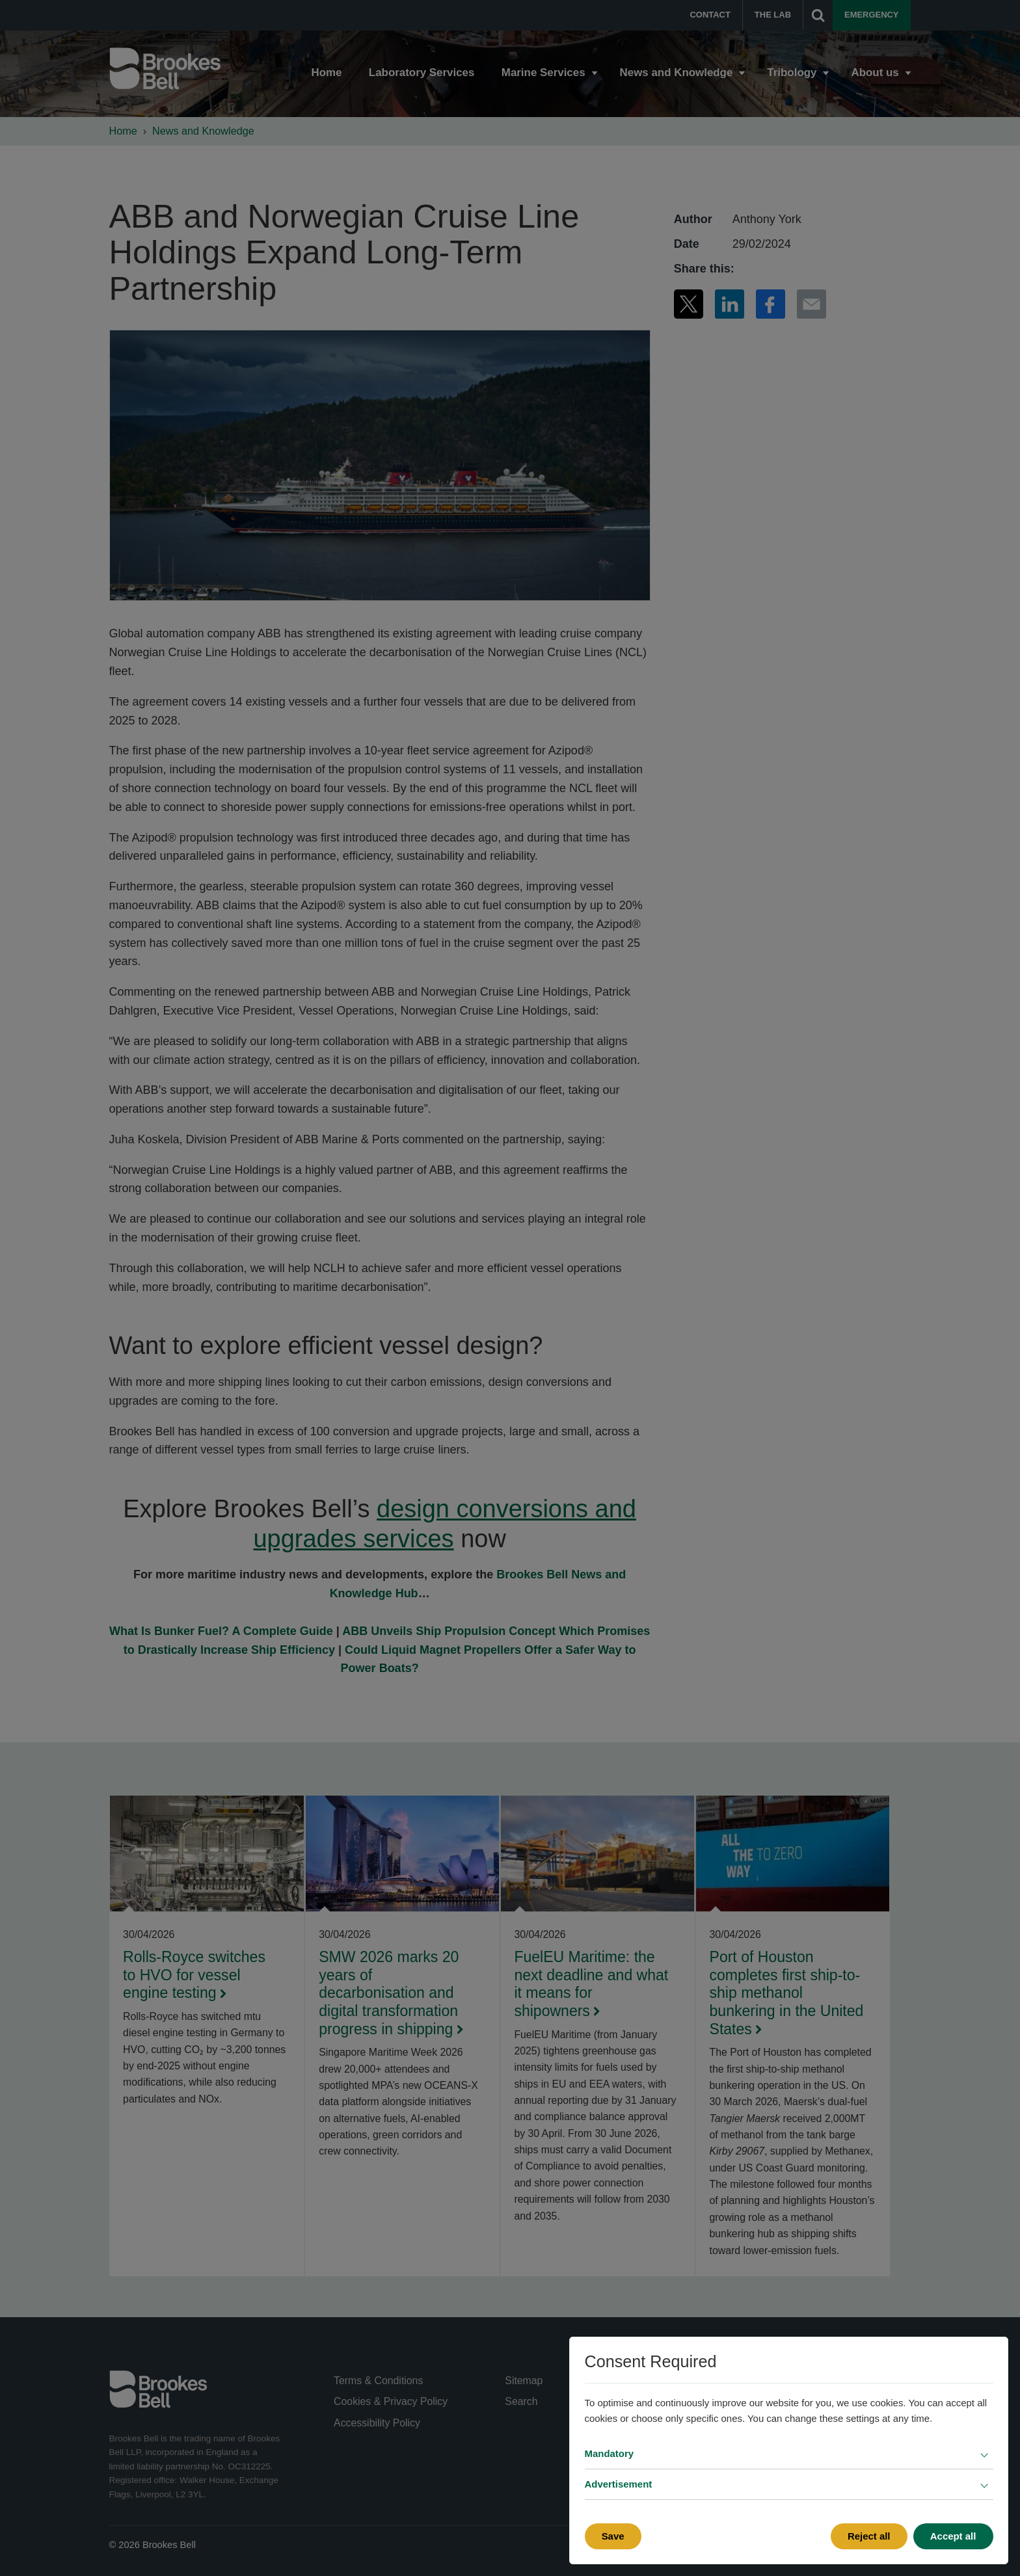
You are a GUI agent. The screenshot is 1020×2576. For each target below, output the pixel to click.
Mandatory (609, 2453)
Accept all (953, 2536)
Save (613, 2536)
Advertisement (618, 2484)
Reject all (869, 2536)
